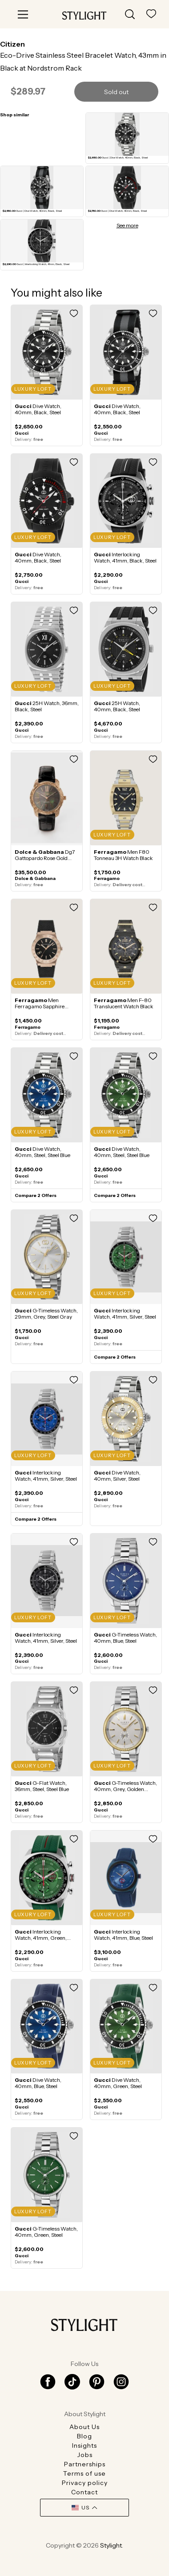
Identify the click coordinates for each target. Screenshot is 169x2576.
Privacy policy (85, 2483)
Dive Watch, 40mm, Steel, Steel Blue (42, 1151)
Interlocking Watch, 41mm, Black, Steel (125, 557)
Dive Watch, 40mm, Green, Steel (118, 2083)
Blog (84, 2436)
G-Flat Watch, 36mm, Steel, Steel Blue (42, 1785)
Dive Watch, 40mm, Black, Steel (38, 409)
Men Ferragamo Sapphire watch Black (39, 1006)
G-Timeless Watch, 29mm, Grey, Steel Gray (46, 1313)
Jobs (85, 2455)
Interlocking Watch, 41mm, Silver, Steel (125, 1313)
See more (127, 225)
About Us (84, 2427)
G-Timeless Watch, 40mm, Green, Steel (46, 2231)
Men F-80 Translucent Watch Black (123, 1003)
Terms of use (84, 2473)
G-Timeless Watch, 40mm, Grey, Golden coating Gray (125, 1789)
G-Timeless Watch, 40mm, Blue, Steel (125, 1637)
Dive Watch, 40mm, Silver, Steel (117, 1475)
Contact (84, 2492)
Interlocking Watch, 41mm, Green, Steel (41, 1937)
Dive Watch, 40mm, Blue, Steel (38, 2083)
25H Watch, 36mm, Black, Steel (47, 706)
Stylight (111, 2545)
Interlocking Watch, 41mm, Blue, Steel (123, 1934)
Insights (84, 2445)
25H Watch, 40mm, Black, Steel (117, 706)
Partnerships (84, 2464)
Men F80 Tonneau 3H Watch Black (123, 854)
